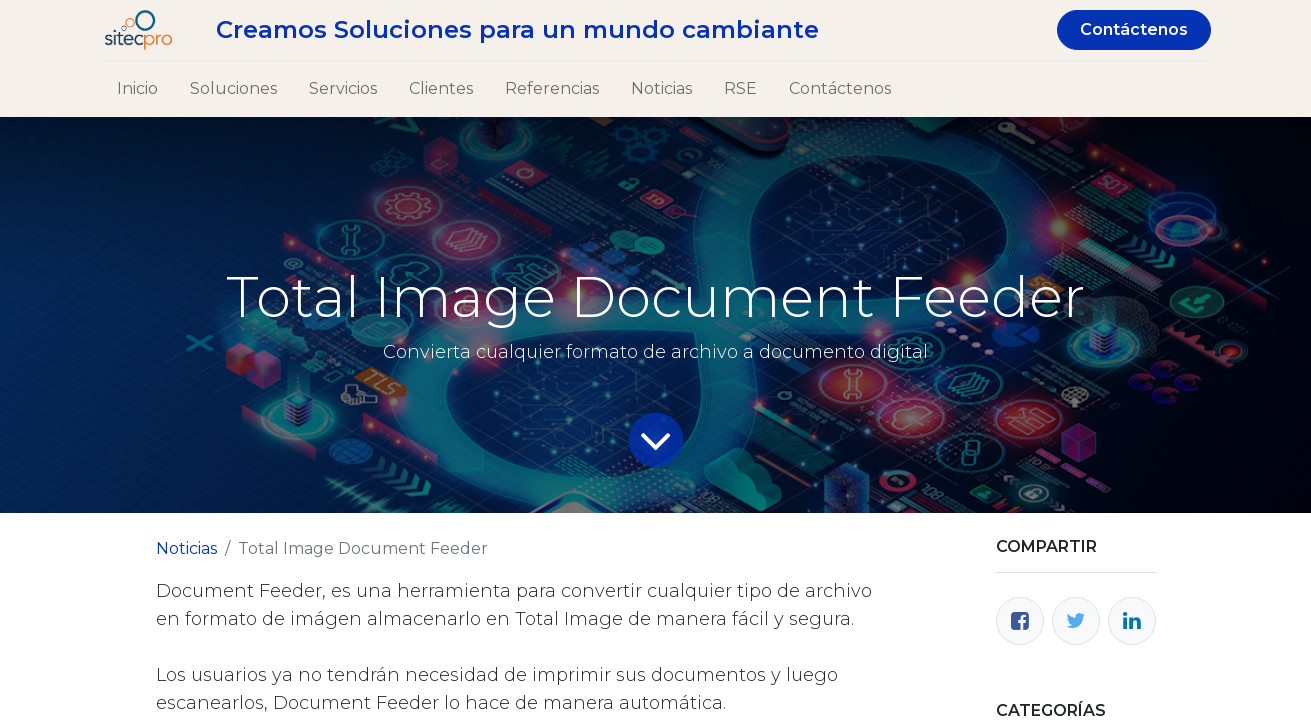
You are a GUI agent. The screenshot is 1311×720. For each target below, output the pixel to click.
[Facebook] (1020, 621)
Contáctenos (1134, 29)
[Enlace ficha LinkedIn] (1132, 621)
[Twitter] (1076, 621)
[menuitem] (137, 89)
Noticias (186, 548)
